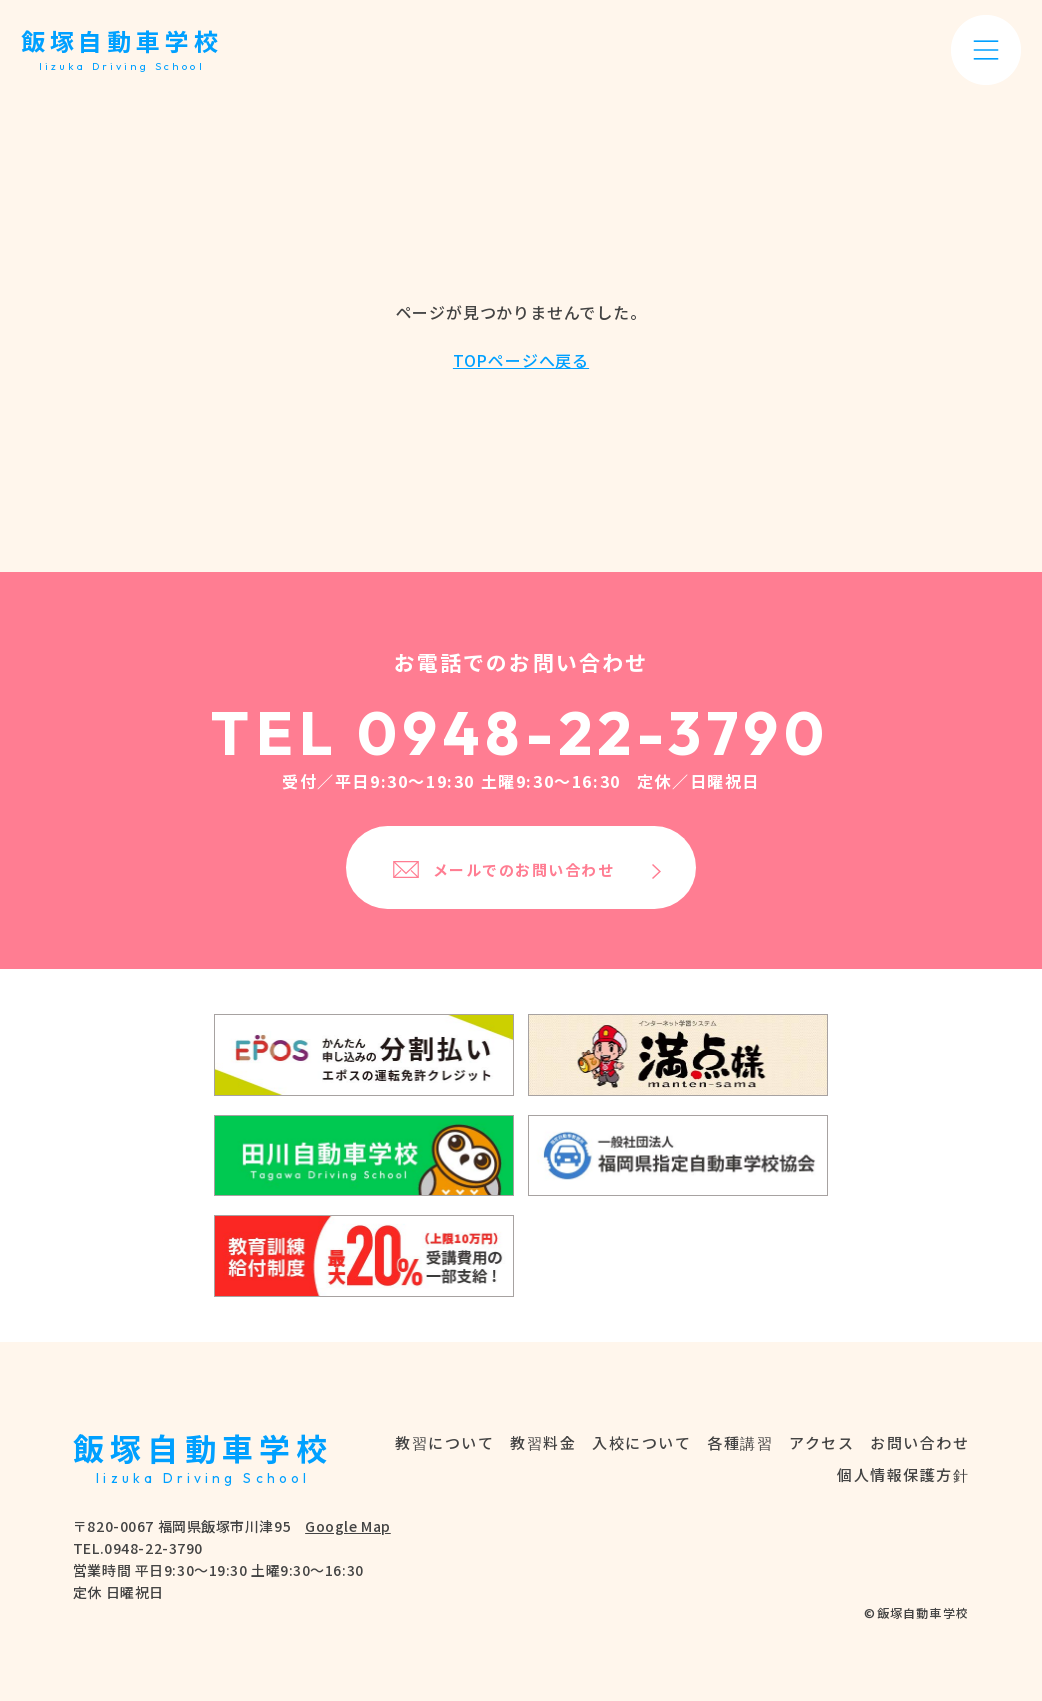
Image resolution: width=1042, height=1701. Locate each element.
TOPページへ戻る (521, 360)
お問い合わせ (919, 1442)
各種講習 (740, 1442)
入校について (641, 1442)
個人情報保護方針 (903, 1474)
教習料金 (543, 1442)
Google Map (348, 1526)
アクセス (821, 1442)
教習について (444, 1442)
